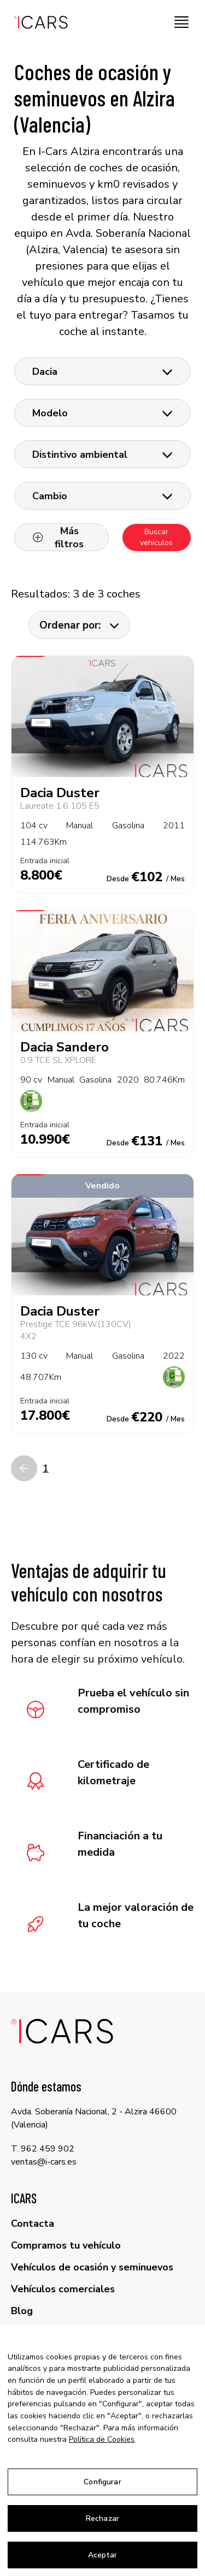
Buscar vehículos (156, 537)
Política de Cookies (101, 2439)
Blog (22, 2310)
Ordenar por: (79, 625)
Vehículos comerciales (63, 2289)
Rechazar (102, 2518)
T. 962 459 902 (42, 2149)
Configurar (102, 2482)
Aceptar (103, 2555)
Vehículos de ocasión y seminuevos (92, 2267)
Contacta (32, 2223)
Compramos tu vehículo (66, 2245)
